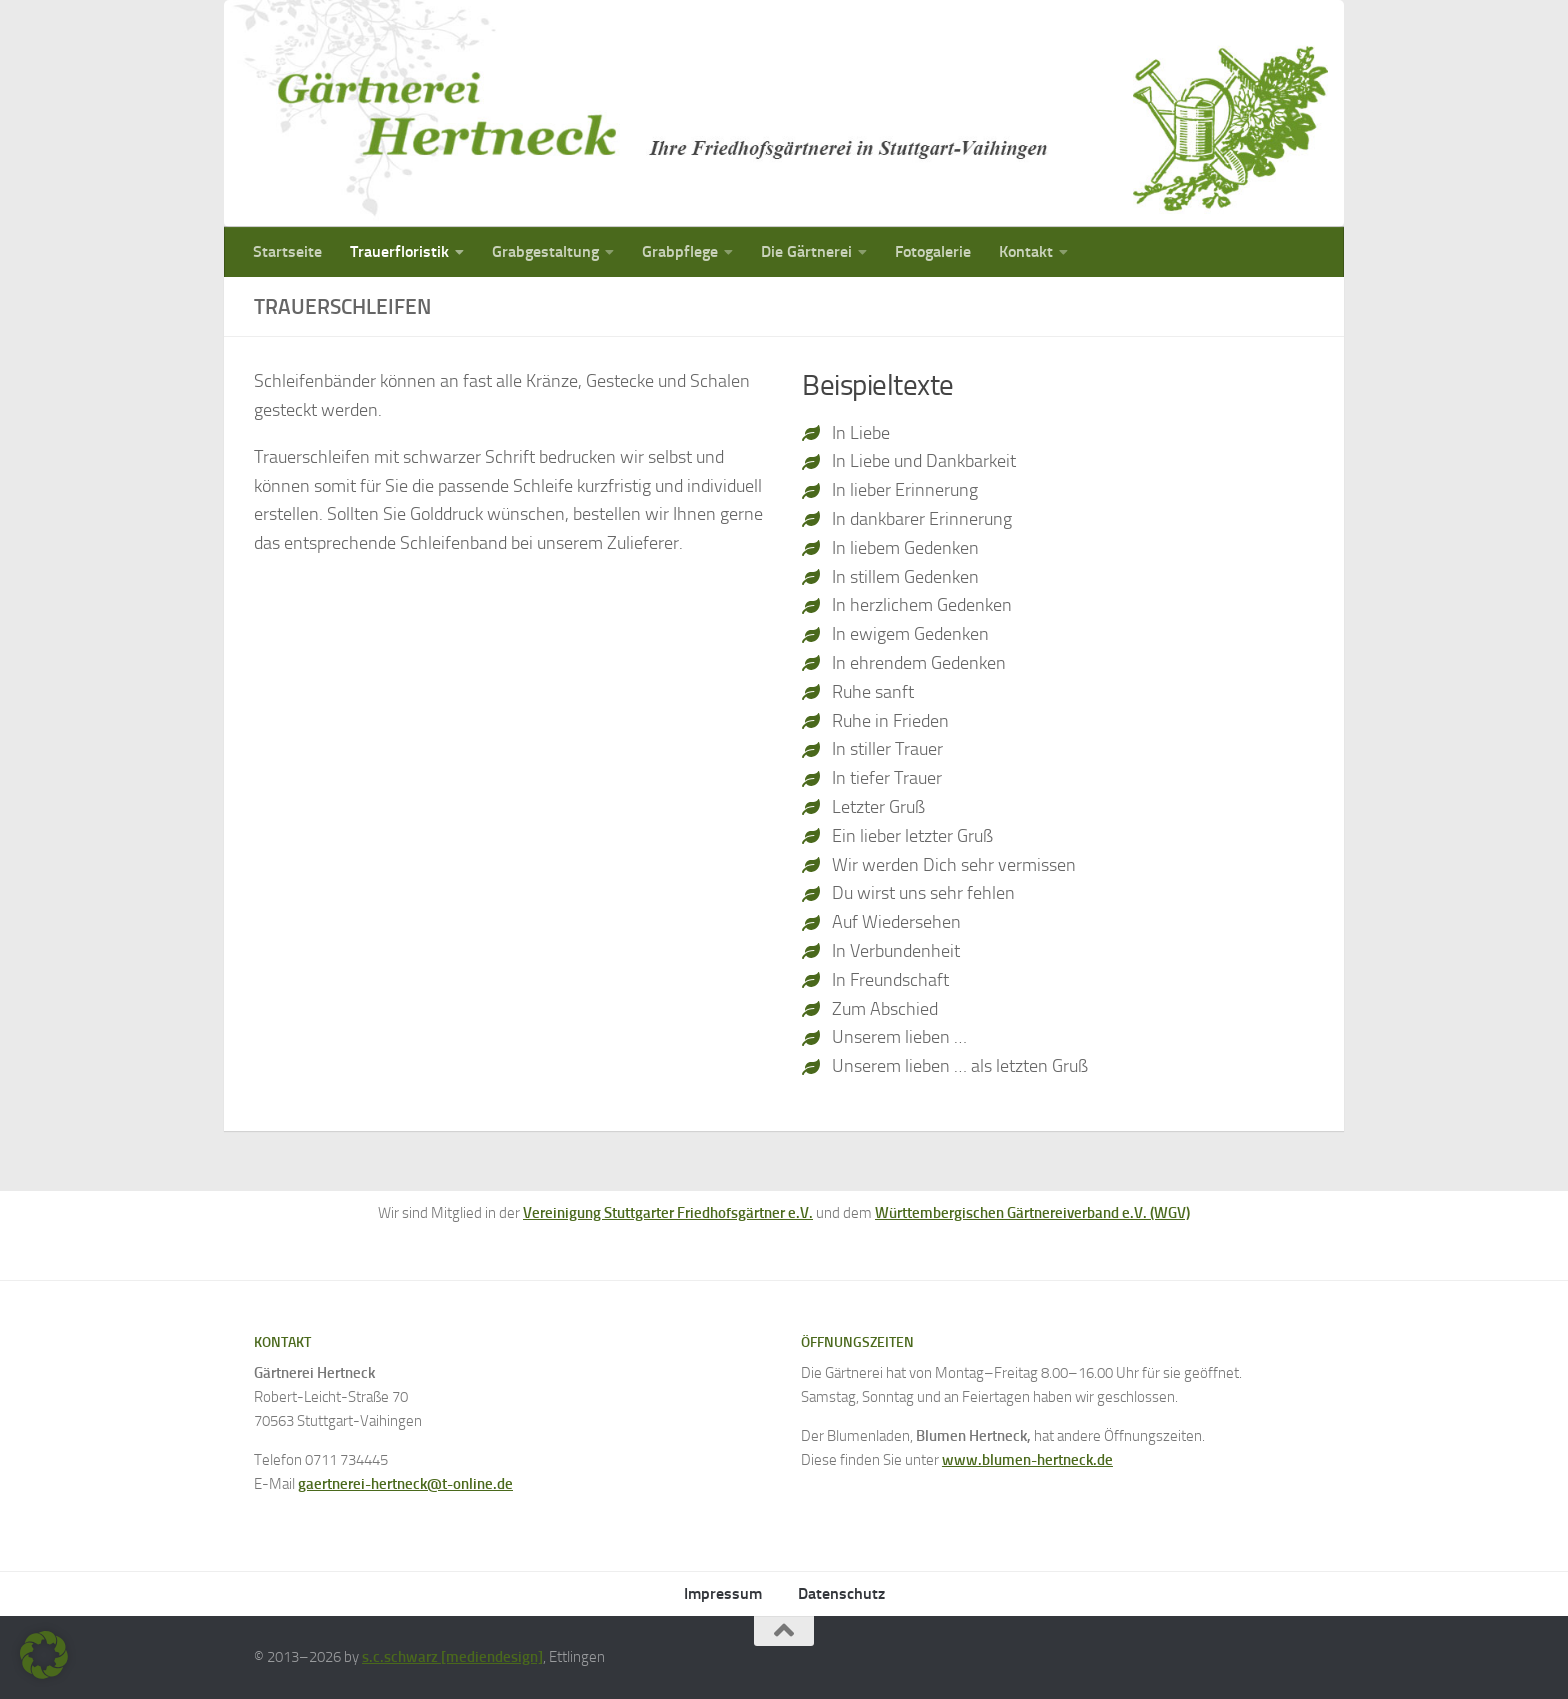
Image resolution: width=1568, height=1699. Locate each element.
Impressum (723, 1593)
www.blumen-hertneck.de (1027, 1460)
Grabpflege (680, 251)
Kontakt (1026, 251)
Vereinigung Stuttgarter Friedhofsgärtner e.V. (668, 1213)
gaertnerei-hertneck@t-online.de (405, 1484)
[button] (44, 1655)
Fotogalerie (933, 251)
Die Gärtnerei (806, 251)
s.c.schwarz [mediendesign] (452, 1657)
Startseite (287, 251)
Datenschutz (841, 1593)
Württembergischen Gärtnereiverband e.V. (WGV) (1032, 1213)
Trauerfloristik (399, 251)
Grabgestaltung (545, 251)
